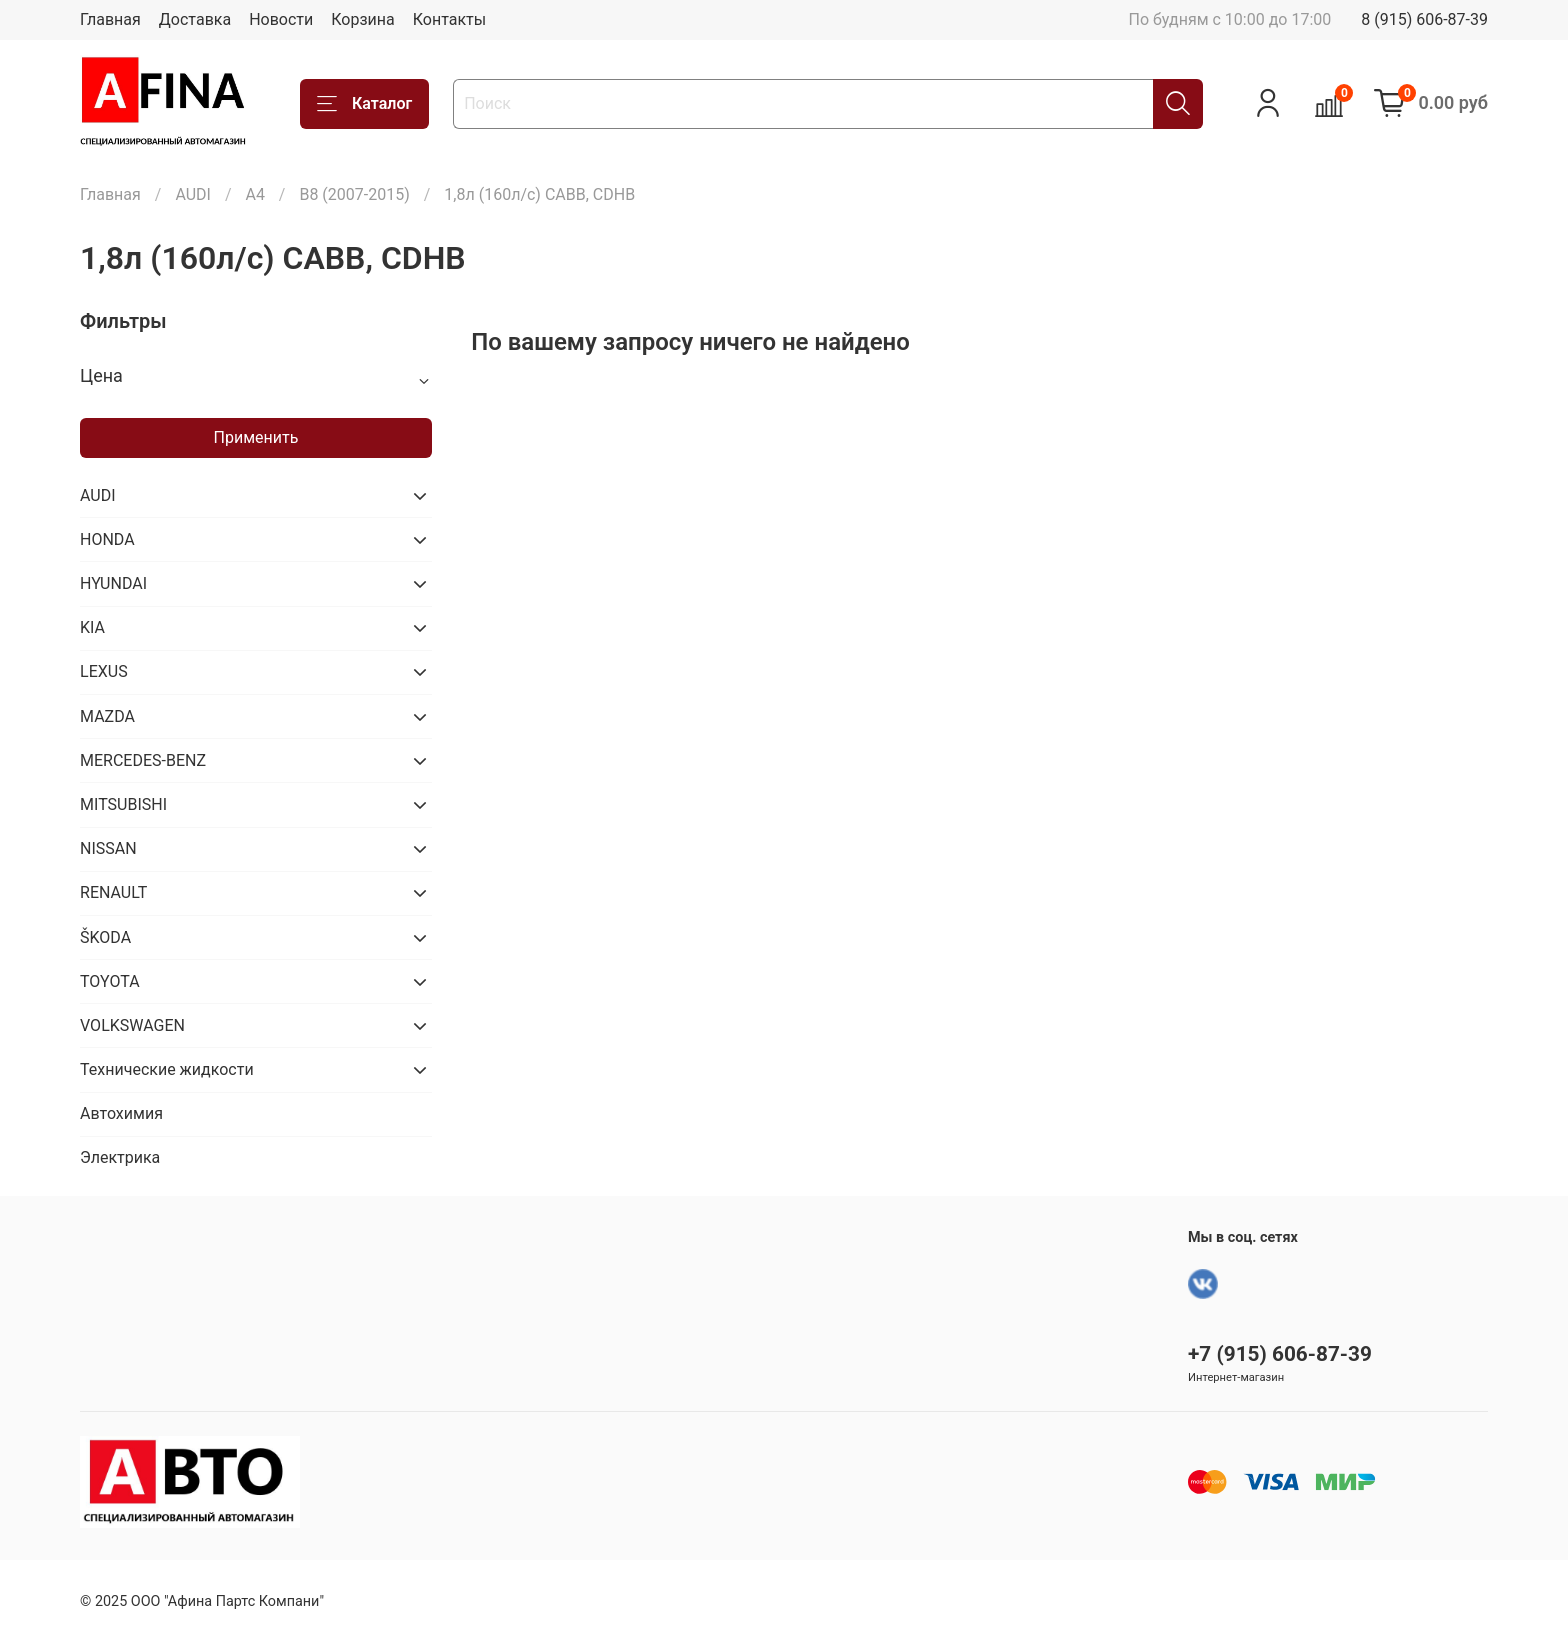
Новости (281, 19)
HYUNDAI (113, 583)
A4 (254, 194)
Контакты (449, 19)
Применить (256, 437)
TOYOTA (110, 981)
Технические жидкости (167, 1069)
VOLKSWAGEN (132, 1025)
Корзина (362, 19)
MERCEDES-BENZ (143, 760)
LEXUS (104, 671)
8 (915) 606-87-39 (1424, 19)
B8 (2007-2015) (354, 194)
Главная (110, 19)
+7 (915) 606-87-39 (1280, 1354)
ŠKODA (105, 937)
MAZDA (107, 716)
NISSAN (108, 848)
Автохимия (121, 1113)
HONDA (107, 539)
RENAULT (113, 892)
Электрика (120, 1157)
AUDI (193, 194)
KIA (92, 627)
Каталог (364, 104)
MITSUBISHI (123, 804)
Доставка (195, 19)
